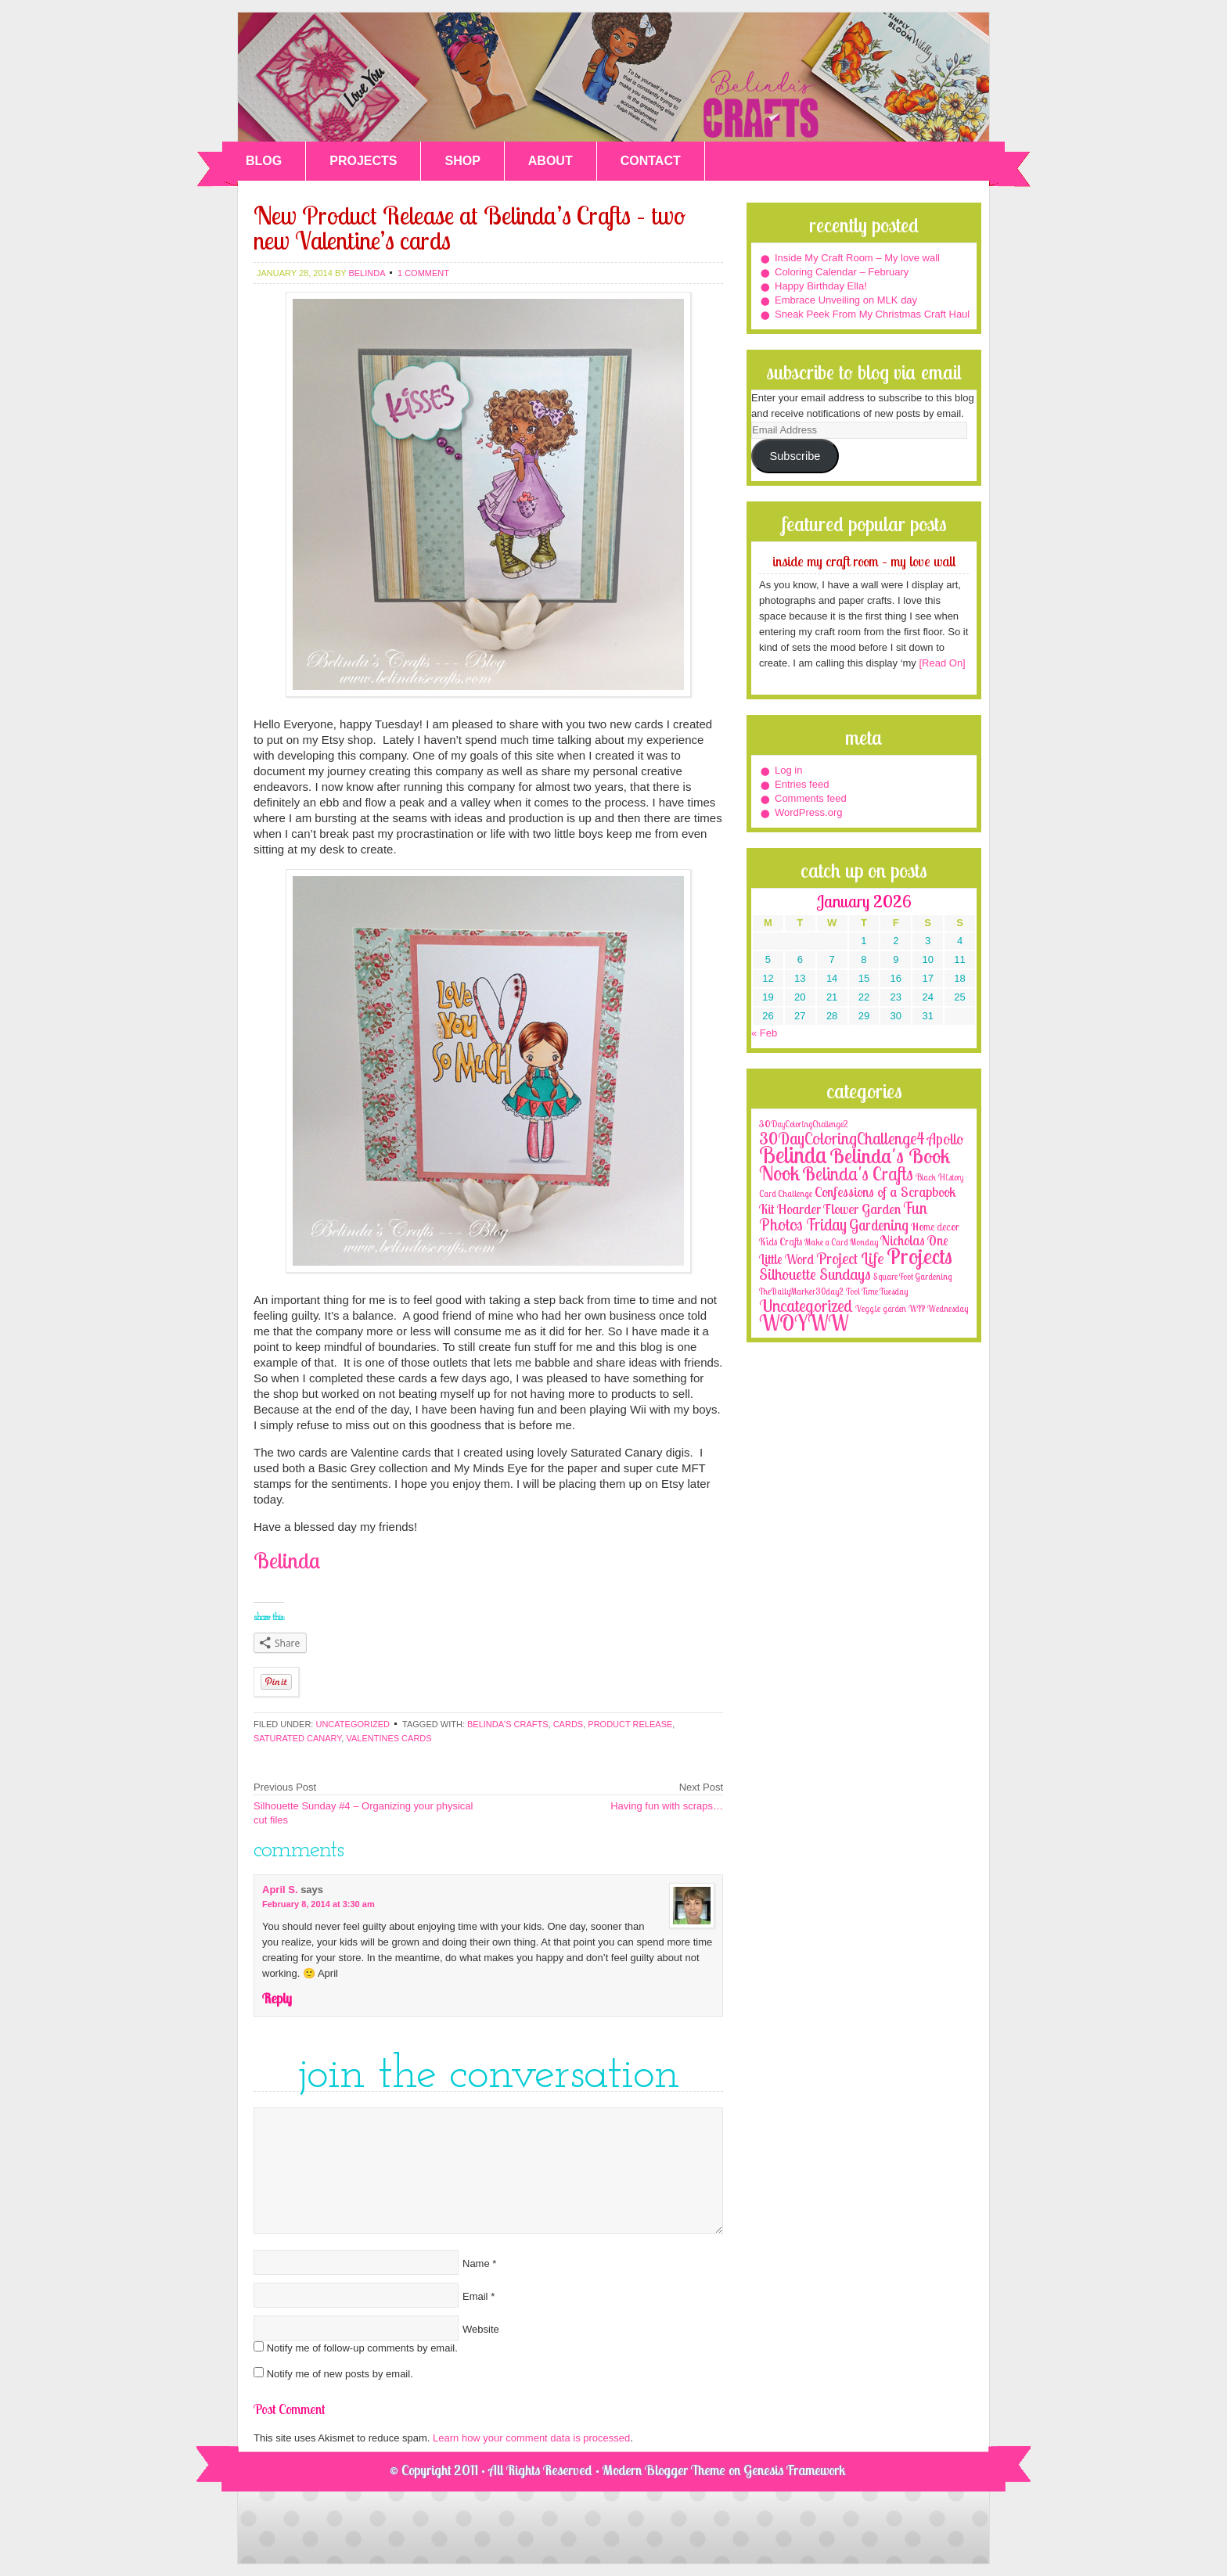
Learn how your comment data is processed (531, 2438)
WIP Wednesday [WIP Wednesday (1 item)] (938, 1308)
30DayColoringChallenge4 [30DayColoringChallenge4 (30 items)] (842, 1138)
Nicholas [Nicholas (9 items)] (902, 1240)
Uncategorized (352, 1724)
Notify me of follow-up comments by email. (362, 2348)
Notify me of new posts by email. (340, 2374)
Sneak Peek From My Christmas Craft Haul (872, 314)
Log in (788, 770)
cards (568, 1724)
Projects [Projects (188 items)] (919, 1256)
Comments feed (811, 798)
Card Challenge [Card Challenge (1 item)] (785, 1193)
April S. (280, 1889)
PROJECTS (363, 160)
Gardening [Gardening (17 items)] (879, 1225)
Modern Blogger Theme (664, 2470)
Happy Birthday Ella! (821, 286)
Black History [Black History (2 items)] (939, 1177)
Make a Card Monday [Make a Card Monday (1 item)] (841, 1242)
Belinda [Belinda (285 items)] (793, 1155)
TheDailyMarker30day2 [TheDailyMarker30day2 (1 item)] (801, 1291)
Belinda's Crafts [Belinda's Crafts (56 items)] (857, 1173)
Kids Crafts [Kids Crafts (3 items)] (780, 1241)
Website (480, 2329)
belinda (366, 273)
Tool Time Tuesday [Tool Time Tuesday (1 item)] (877, 1291)
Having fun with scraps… (666, 1806)
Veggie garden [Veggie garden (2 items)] (880, 1308)
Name (476, 2263)
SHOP (462, 160)
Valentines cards (388, 1738)
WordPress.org (808, 812)
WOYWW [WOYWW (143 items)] (803, 1323)
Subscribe (794, 456)
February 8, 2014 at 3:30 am (318, 1904)
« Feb (764, 1033)
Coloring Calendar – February (842, 272)
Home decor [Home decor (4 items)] (935, 1227)
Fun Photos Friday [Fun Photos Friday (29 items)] (843, 1216)
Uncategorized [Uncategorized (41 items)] (806, 1306)
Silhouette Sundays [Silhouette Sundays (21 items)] (815, 1274)
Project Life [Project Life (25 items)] (850, 1258)
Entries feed (802, 784)
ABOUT (550, 160)
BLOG (264, 160)
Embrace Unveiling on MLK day (846, 300)
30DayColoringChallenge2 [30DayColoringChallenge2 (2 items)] (803, 1124)
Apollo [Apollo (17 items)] (945, 1139)
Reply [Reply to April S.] (277, 1998)
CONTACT (651, 160)
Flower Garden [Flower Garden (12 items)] (862, 1208)
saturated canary (297, 1738)
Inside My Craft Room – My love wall (857, 258)
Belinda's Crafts (613, 77)
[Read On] (941, 663)
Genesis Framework (794, 2470)
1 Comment (423, 273)
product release (630, 1724)
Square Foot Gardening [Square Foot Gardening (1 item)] (912, 1276)
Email (475, 2296)
